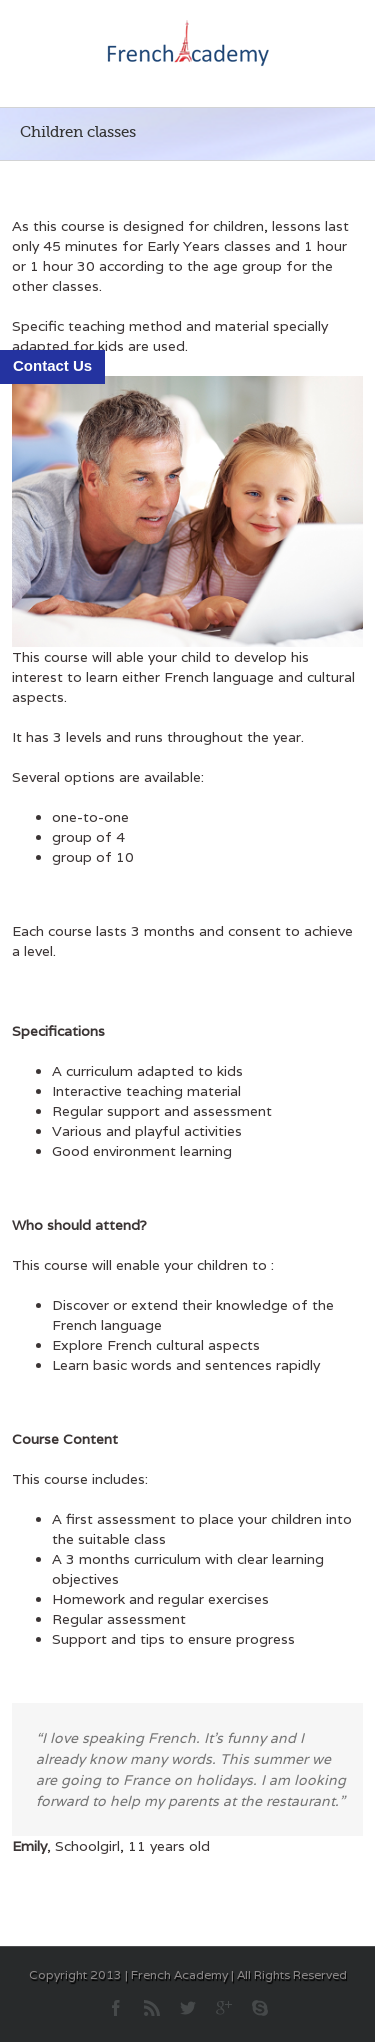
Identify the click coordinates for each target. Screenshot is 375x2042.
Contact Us (52, 365)
